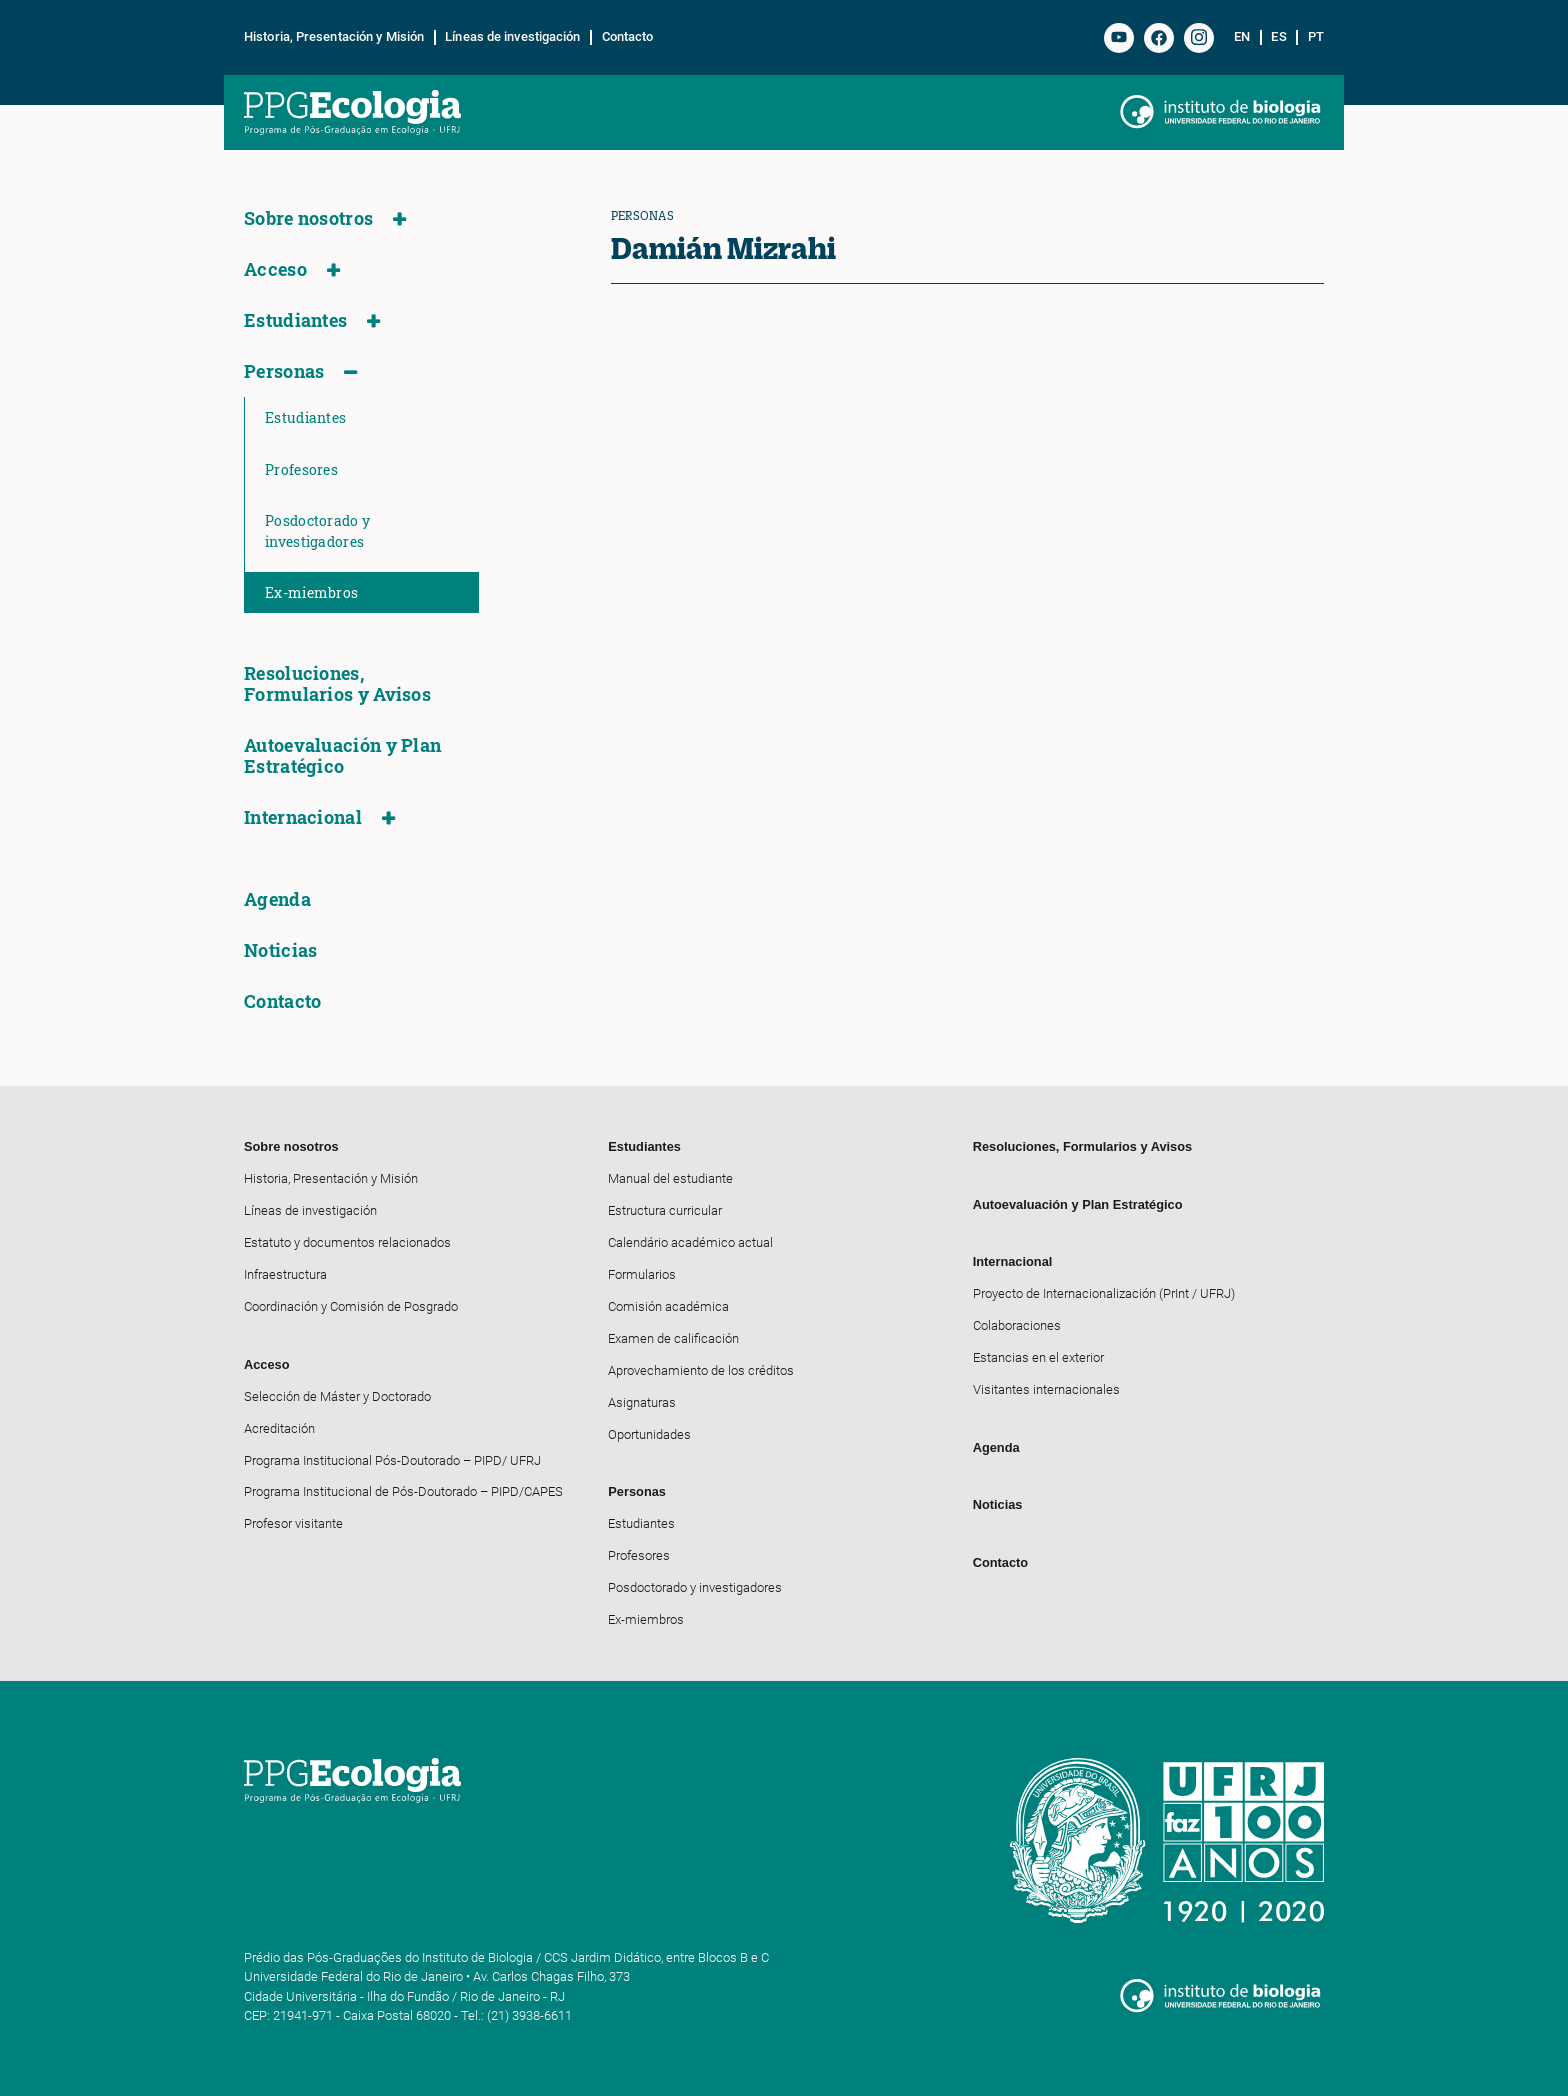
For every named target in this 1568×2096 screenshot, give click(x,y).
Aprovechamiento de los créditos (701, 1370)
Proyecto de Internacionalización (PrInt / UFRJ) (1104, 1293)
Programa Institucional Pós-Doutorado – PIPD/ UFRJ (392, 1460)
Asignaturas (642, 1402)
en (1242, 37)
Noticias (280, 950)
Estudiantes (295, 320)
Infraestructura (285, 1274)
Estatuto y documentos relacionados (347, 1242)
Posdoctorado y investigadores (317, 531)
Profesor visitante (293, 1523)
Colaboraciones (1017, 1325)
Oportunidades (649, 1434)
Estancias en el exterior (1038, 1357)
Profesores (301, 469)
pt (1316, 37)
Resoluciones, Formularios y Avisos (337, 684)
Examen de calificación (673, 1338)
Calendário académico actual (690, 1242)
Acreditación (279, 1428)
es (1278, 37)
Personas (284, 371)
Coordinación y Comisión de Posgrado (351, 1306)
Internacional (303, 817)
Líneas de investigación (512, 37)
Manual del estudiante (670, 1178)
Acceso (275, 269)
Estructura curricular (665, 1210)
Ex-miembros (311, 592)
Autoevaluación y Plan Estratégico (342, 756)
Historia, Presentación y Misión (334, 37)
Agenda (277, 899)
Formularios (642, 1274)
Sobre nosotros (308, 218)
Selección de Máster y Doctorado (337, 1396)
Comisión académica (668, 1306)
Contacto (628, 37)
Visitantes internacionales (1046, 1389)
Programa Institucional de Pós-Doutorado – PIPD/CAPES (403, 1491)
